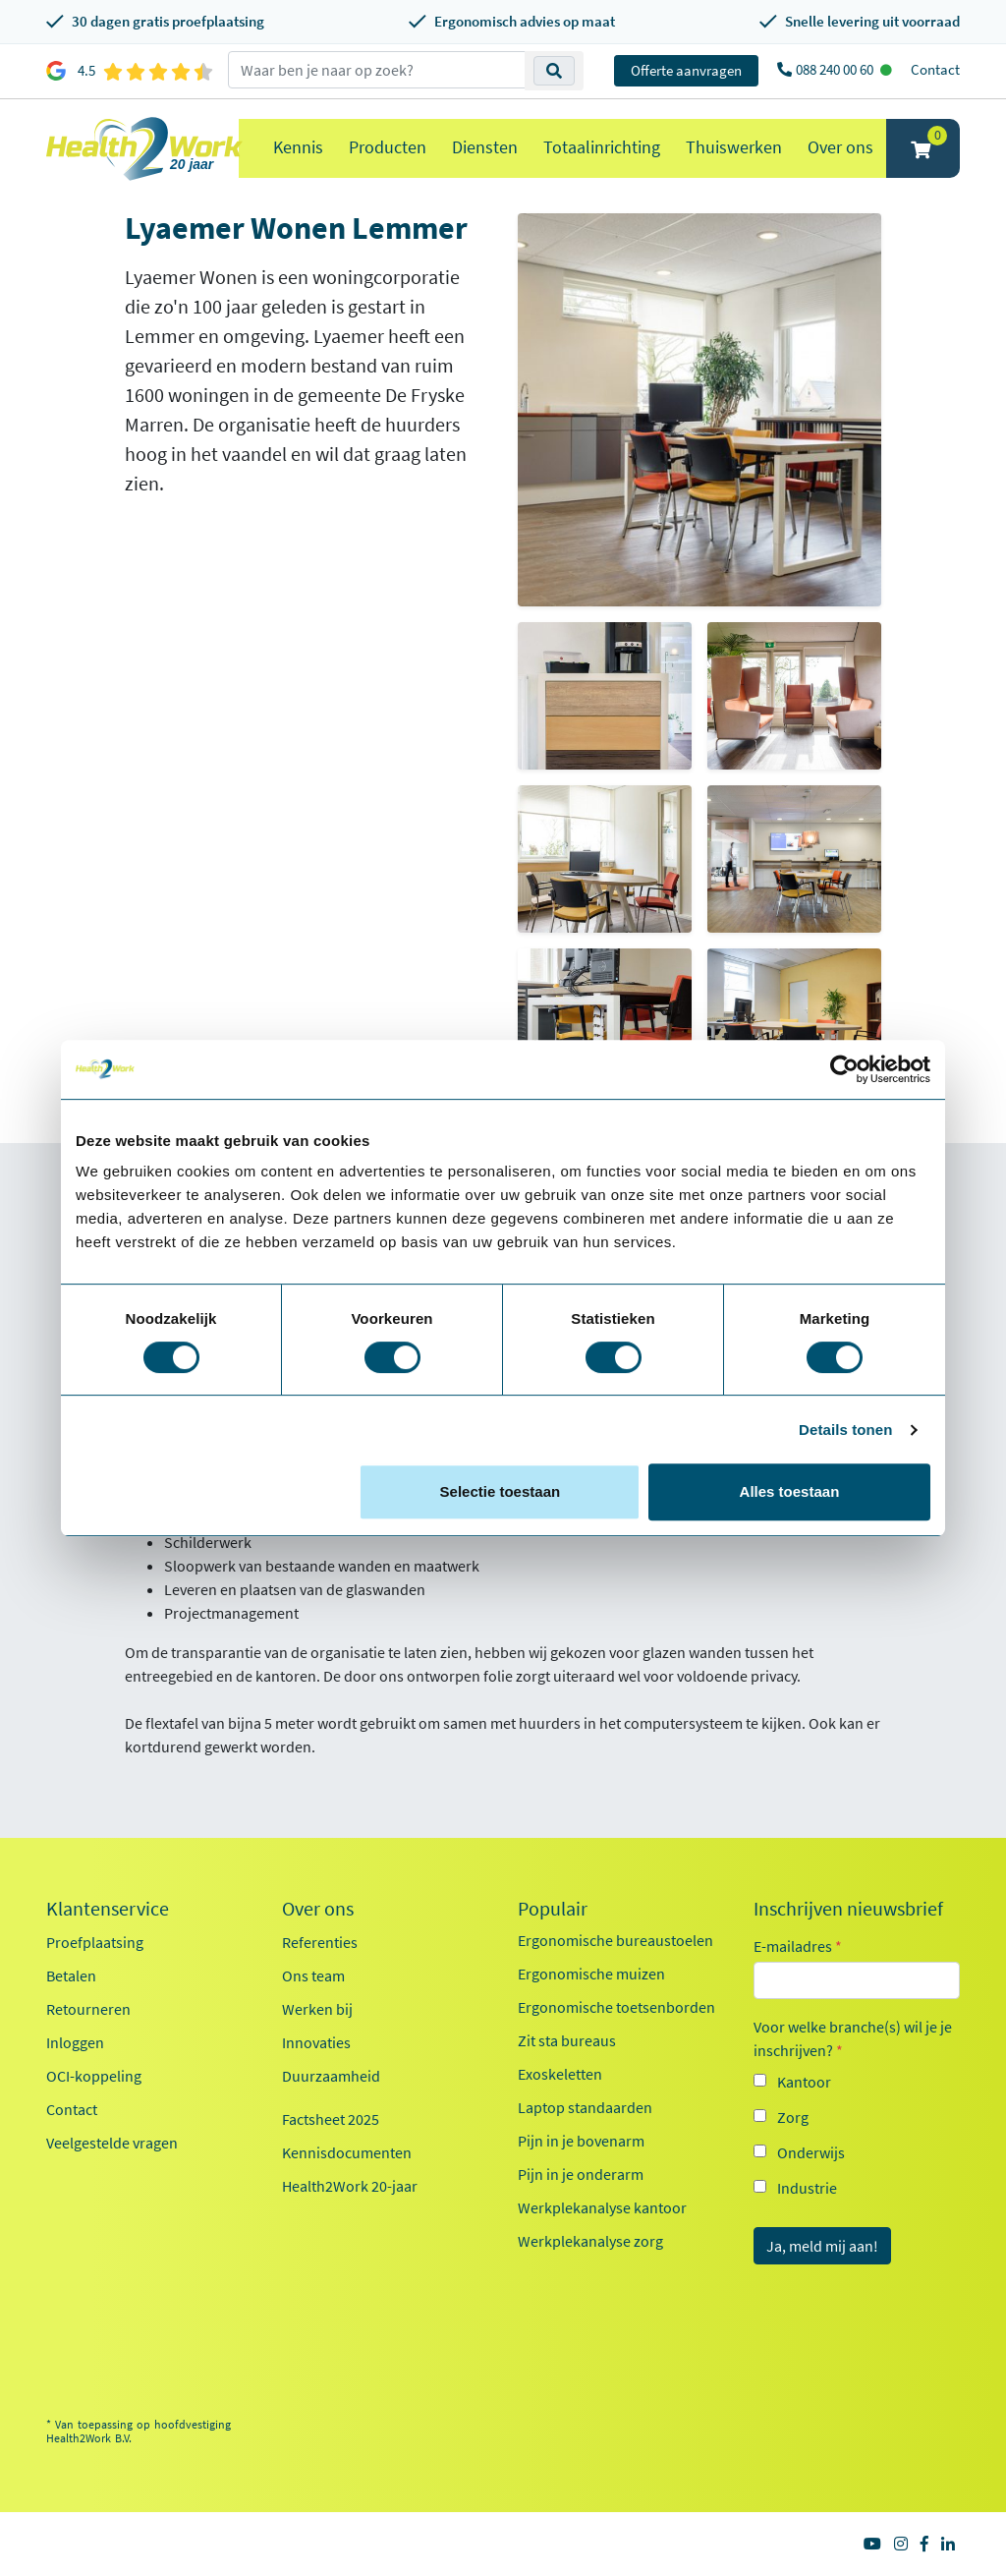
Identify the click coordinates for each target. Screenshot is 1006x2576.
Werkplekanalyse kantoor (602, 2207)
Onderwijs (811, 2152)
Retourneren (88, 2009)
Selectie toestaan (500, 1491)
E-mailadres (798, 1946)
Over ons (840, 147)
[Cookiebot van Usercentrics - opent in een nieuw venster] (844, 1069)
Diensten (485, 147)
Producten (387, 147)
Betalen (71, 1975)
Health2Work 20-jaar (350, 2186)
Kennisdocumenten (347, 2152)
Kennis (298, 147)
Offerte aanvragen (686, 70)
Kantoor (804, 2081)
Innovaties (316, 2042)
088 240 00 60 (836, 69)
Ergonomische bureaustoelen (615, 1940)
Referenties (320, 1942)
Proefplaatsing (94, 1942)
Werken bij (317, 2009)
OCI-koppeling (93, 2076)
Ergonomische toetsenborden (616, 2007)
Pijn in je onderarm (580, 2174)
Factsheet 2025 (330, 2119)
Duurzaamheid (331, 2076)
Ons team (313, 1975)
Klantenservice (107, 1908)
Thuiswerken (734, 147)
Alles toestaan (790, 1491)
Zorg (793, 2117)
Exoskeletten (560, 2074)
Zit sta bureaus (567, 2040)
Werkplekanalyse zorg (590, 2241)
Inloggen (75, 2042)
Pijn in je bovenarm (581, 2140)
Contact (935, 69)
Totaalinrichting (601, 147)
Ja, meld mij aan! (822, 2246)
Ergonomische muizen (591, 1973)
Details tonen (845, 1429)
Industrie (807, 2188)
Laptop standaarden (585, 2107)
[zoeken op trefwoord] (377, 69)
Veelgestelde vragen (112, 2142)
